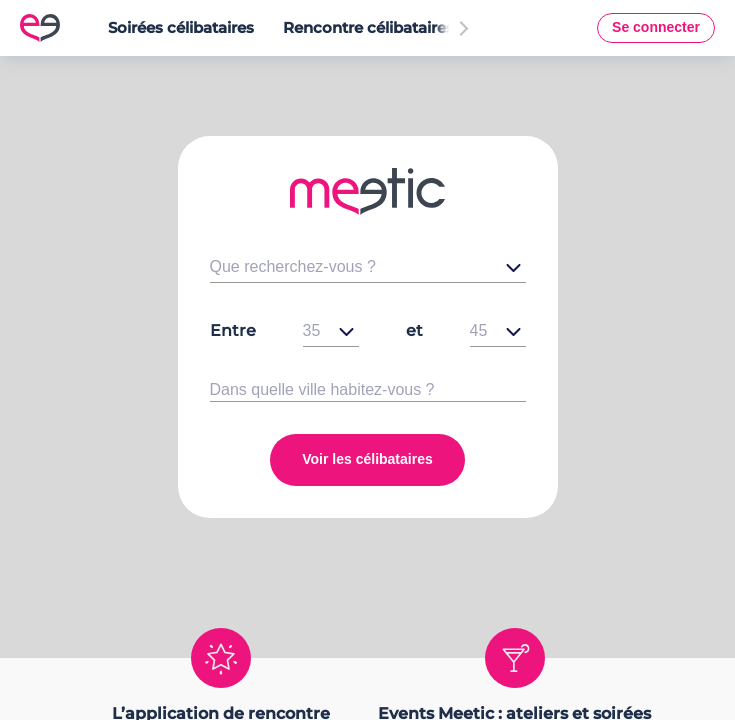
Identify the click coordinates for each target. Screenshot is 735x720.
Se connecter (656, 27)
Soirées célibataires (181, 27)
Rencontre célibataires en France (408, 27)
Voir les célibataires (367, 459)
